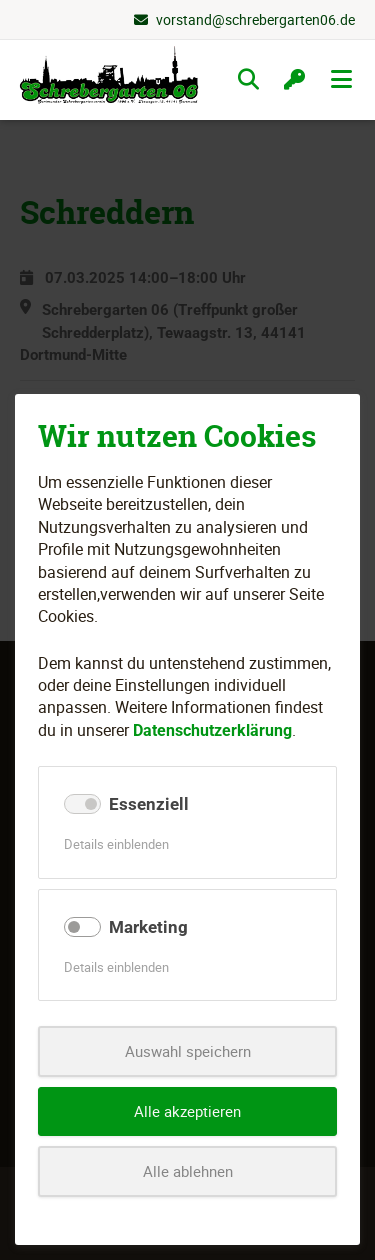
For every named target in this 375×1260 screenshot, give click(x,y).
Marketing (148, 927)
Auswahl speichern (188, 1051)
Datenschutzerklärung (212, 730)
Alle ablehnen (188, 1171)
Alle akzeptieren (187, 1111)
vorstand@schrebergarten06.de (255, 19)
